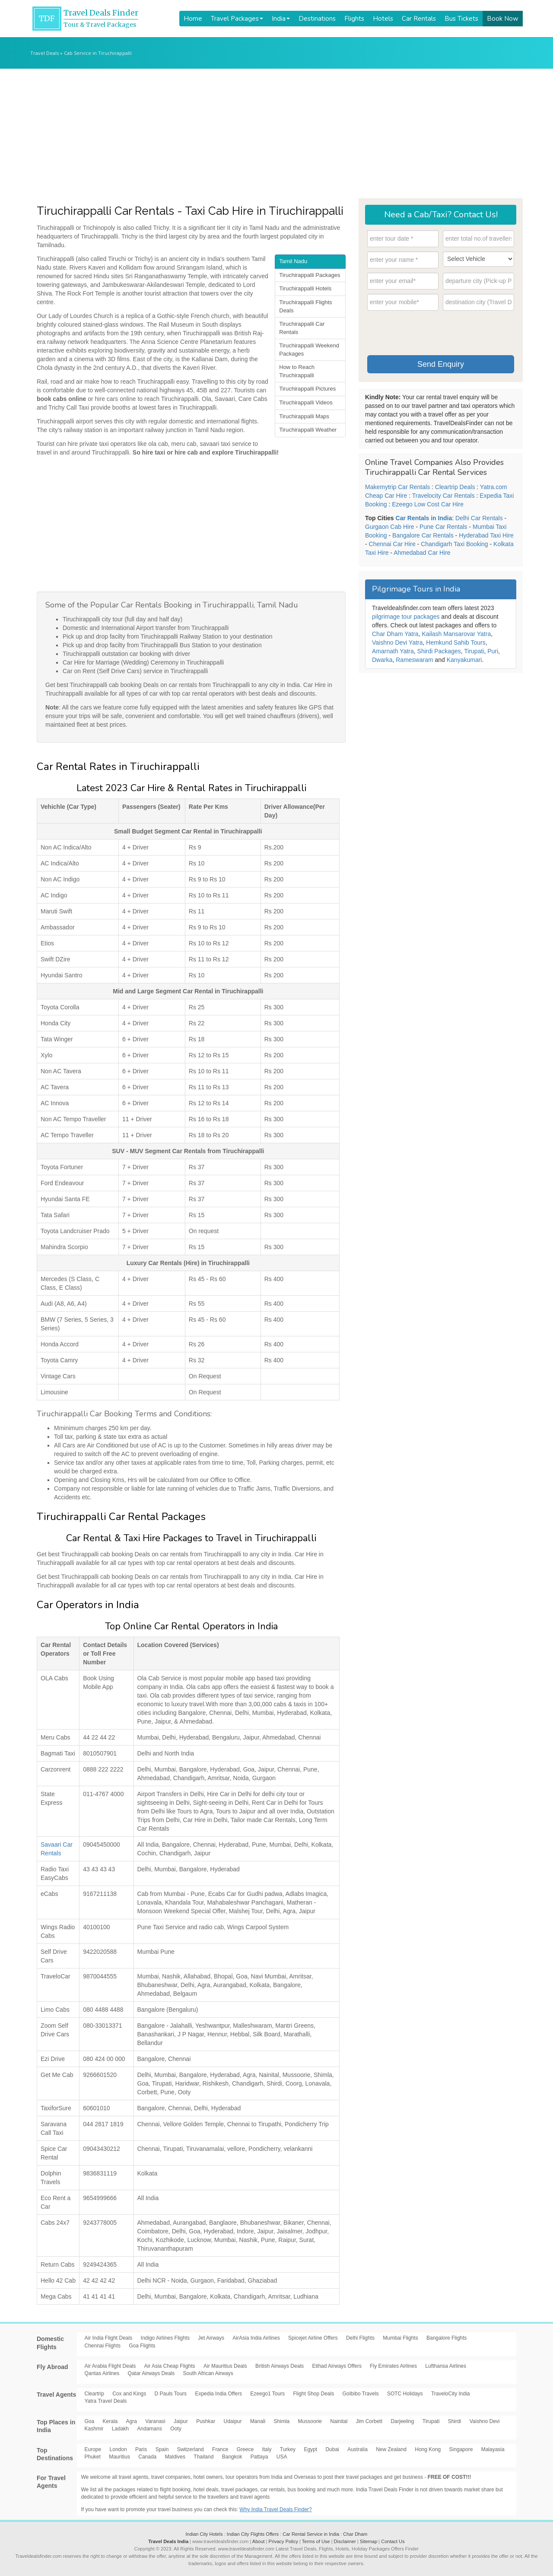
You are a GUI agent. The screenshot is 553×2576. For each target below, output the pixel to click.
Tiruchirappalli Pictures (307, 388)
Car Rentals (419, 18)
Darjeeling (402, 2421)
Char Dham (355, 2534)
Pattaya (259, 2457)
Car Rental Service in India (311, 2534)
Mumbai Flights (400, 2338)
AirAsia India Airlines (256, 2338)
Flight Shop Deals (313, 2394)
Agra (131, 2421)
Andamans (149, 2429)
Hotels (383, 18)
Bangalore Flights (446, 2338)
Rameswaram (414, 659)
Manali (257, 2421)
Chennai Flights (103, 2346)
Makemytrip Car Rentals (397, 486)
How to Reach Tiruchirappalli (297, 371)
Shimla (282, 2421)
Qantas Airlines (102, 2373)
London (118, 2449)
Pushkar (205, 2421)
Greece (245, 2449)
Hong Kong (428, 2449)
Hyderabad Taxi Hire (486, 535)
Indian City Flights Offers (253, 2534)
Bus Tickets (461, 18)
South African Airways (208, 2373)
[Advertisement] (276, 133)
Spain (162, 2449)
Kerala (110, 2421)
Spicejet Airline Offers (313, 2338)
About (258, 2541)
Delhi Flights (360, 2338)
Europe (93, 2449)
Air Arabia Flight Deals (110, 2366)
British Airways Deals (279, 2366)
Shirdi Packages (439, 651)
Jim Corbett (369, 2421)
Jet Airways (211, 2338)
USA (281, 2457)
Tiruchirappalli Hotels (305, 288)
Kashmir (94, 2429)
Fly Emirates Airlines (393, 2366)
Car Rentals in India (424, 518)
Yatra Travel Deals (106, 2401)
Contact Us (392, 2541)
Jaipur (181, 2421)
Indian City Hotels (203, 2534)
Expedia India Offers (218, 2394)
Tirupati (474, 651)
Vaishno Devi (485, 2421)
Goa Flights (142, 2346)
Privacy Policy (283, 2541)
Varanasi (155, 2421)
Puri (492, 651)
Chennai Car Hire (392, 544)
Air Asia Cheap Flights (169, 2366)
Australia (357, 2449)
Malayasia (493, 2449)
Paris (141, 2449)
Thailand (203, 2457)
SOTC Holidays (405, 2394)
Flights (354, 18)
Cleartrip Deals (455, 486)
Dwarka (382, 659)
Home (193, 18)
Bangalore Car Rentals (423, 535)
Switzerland (190, 2449)
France (220, 2449)
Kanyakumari (464, 659)
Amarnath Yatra (393, 651)
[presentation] (433, 334)
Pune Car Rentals (443, 526)
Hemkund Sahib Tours (455, 642)
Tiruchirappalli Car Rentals (301, 328)
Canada (147, 2457)
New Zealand (391, 2449)
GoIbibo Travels (361, 2394)
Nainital (338, 2421)
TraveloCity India (450, 2394)
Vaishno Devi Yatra (397, 642)
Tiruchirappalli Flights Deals (305, 306)
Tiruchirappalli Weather (308, 429)
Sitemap (368, 2541)
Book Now (502, 18)
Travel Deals (44, 53)
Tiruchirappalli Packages (309, 275)
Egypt (310, 2449)
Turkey (288, 2449)
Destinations (317, 18)
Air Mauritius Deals (225, 2366)
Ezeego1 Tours (267, 2394)
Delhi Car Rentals (479, 518)
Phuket (93, 2457)
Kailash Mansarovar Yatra (456, 633)
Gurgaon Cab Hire (389, 526)
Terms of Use (316, 2541)
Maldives (175, 2457)
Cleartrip (94, 2394)
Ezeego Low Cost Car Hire (428, 504)
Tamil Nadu (293, 261)
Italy (266, 2449)
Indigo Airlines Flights (165, 2338)
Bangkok (232, 2457)
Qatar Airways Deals (151, 2373)
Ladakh (120, 2429)
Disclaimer (345, 2541)
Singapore (461, 2449)
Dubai (332, 2449)
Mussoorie (310, 2421)
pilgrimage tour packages (405, 616)
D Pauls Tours (171, 2394)
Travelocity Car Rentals (443, 495)
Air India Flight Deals (109, 2338)
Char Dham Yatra (395, 633)
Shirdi (454, 2421)
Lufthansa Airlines (445, 2366)
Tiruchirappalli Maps (304, 416)
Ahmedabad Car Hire (422, 552)
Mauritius (119, 2457)
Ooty (175, 2429)
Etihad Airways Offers (337, 2366)
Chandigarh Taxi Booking (454, 544)
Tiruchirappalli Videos (306, 402)
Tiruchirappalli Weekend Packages (309, 349)
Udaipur (233, 2421)
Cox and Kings (129, 2394)
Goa (90, 2421)
